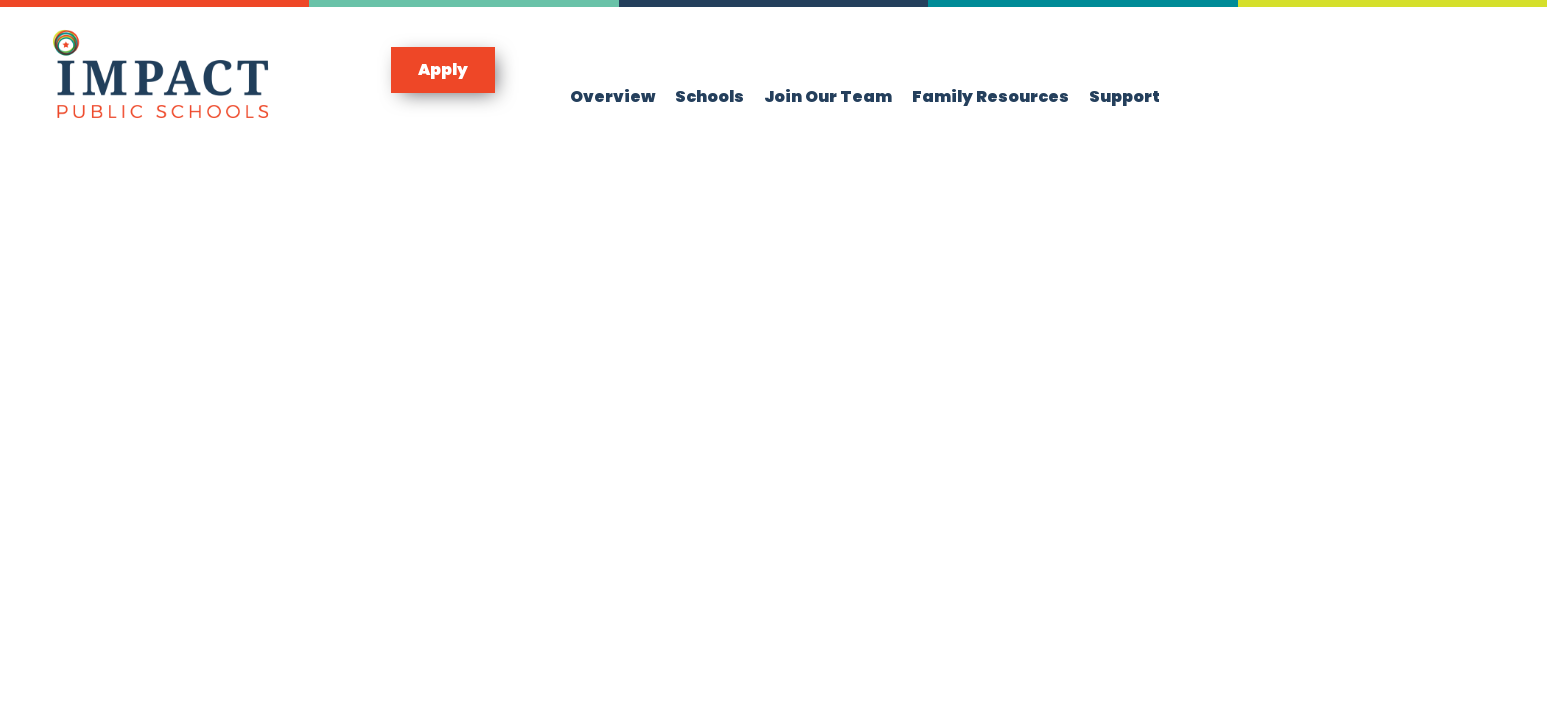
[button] (443, 70)
